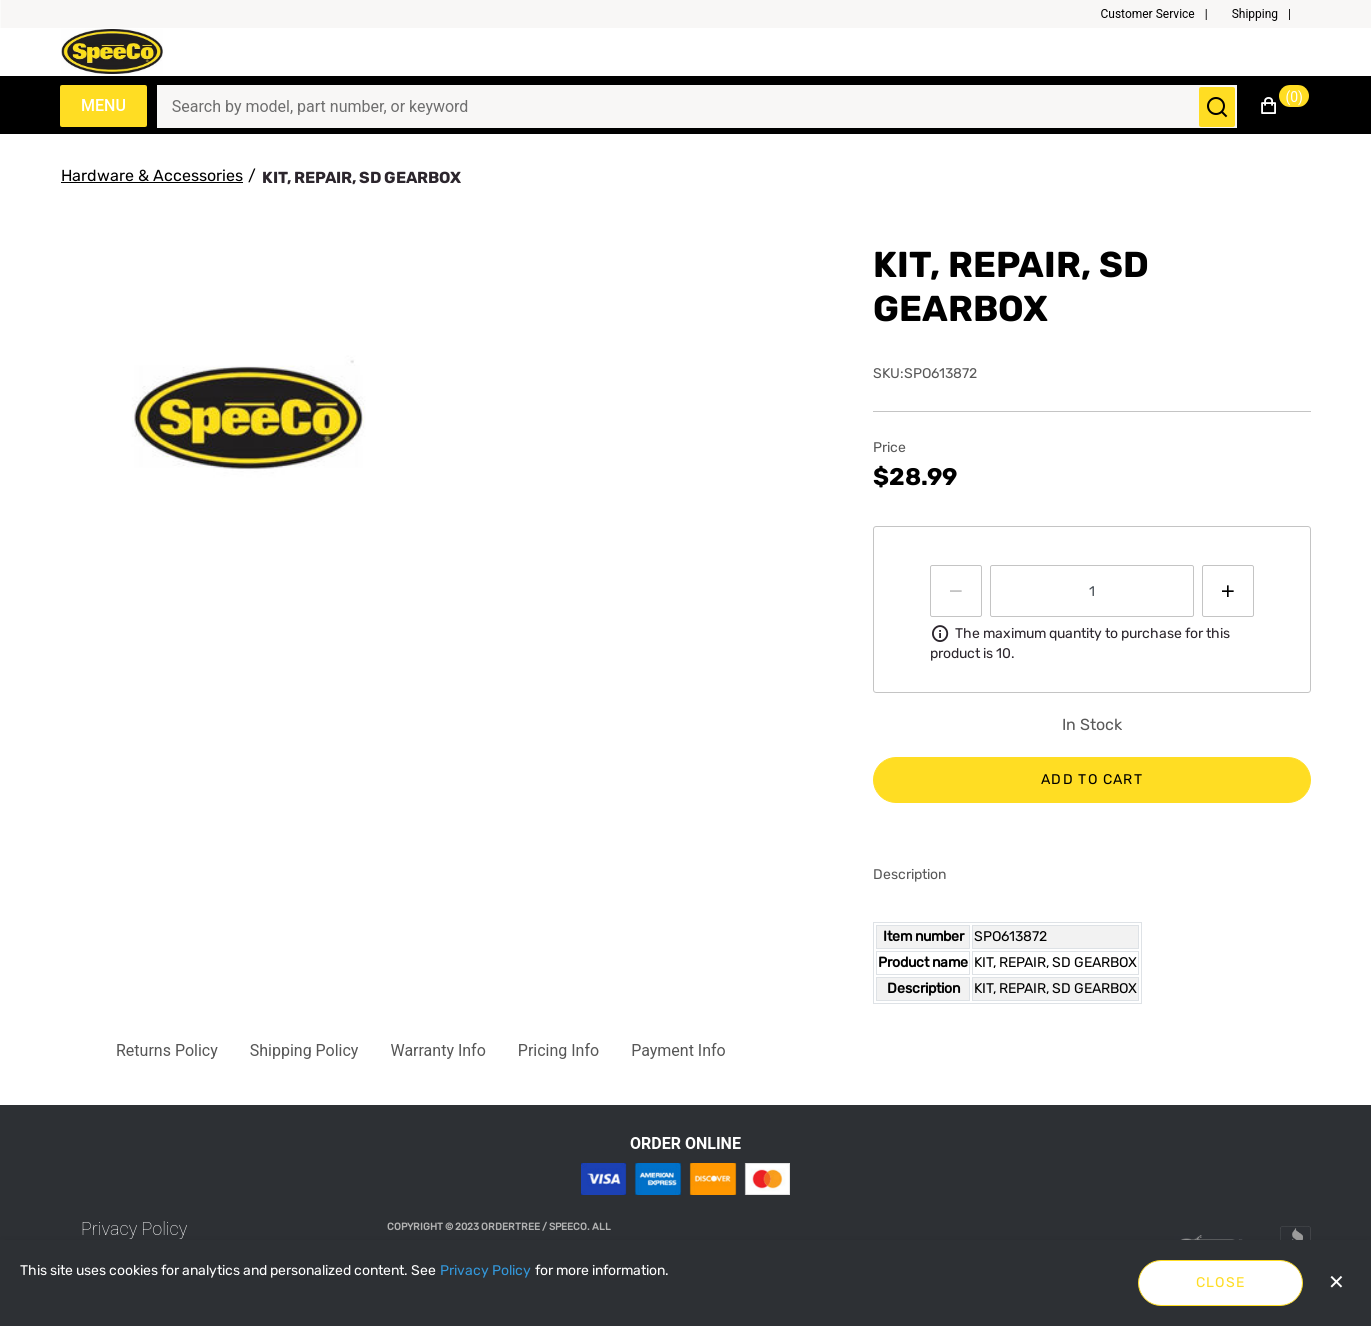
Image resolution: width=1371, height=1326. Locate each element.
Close (1221, 1282)
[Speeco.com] (119, 51)
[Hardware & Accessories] (152, 176)
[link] (134, 1228)
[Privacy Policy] (485, 1271)
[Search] (685, 107)
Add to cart (1092, 779)
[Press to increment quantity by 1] (1228, 591)
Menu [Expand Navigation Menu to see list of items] (103, 105)
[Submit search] (1217, 107)
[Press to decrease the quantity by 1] (956, 591)
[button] (1161, 14)
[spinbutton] (1092, 591)
